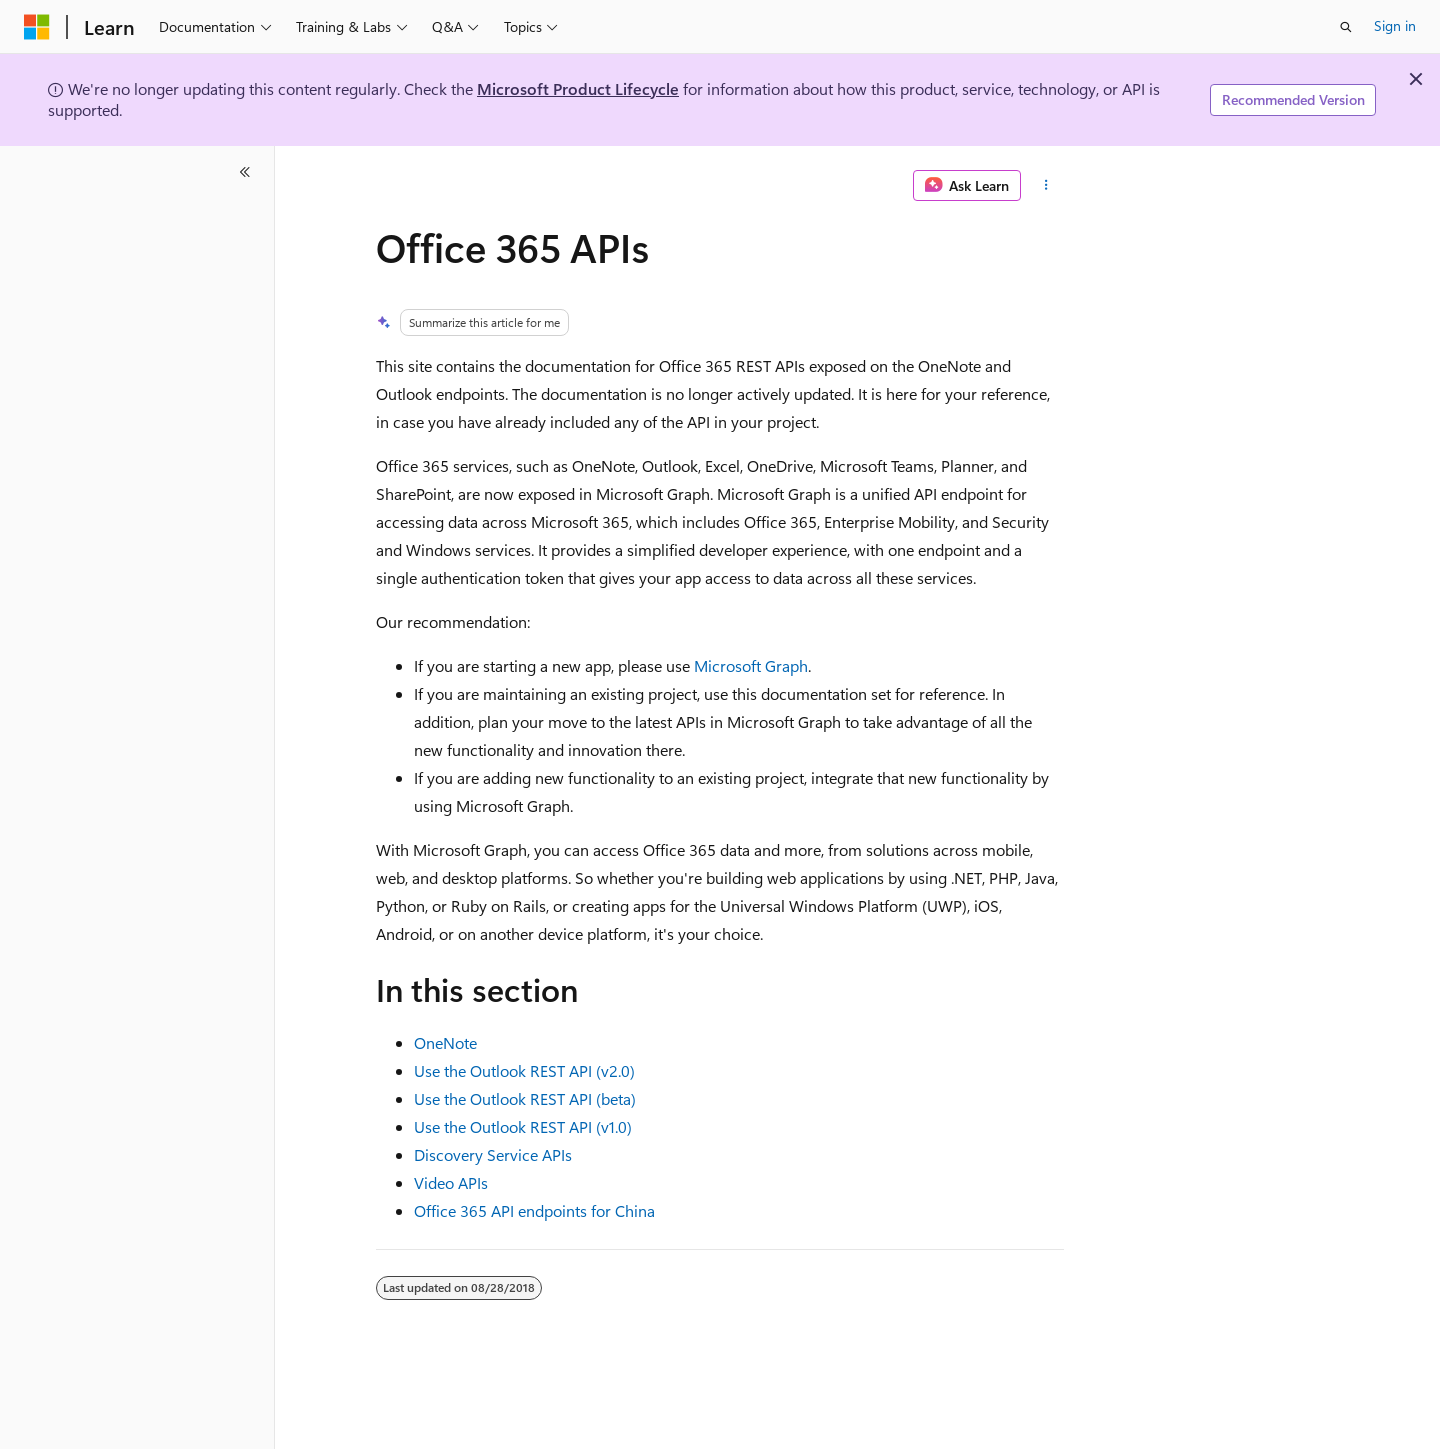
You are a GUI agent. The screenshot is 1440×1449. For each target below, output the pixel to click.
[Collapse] (245, 172)
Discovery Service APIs (493, 1154)
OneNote (445, 1042)
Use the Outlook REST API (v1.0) (523, 1126)
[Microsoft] (37, 27)
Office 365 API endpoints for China (534, 1210)
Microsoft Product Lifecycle (578, 88)
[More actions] (1046, 186)
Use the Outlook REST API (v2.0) (524, 1070)
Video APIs (451, 1182)
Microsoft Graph (751, 665)
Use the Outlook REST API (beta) (525, 1098)
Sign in (1395, 25)
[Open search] (1346, 27)
